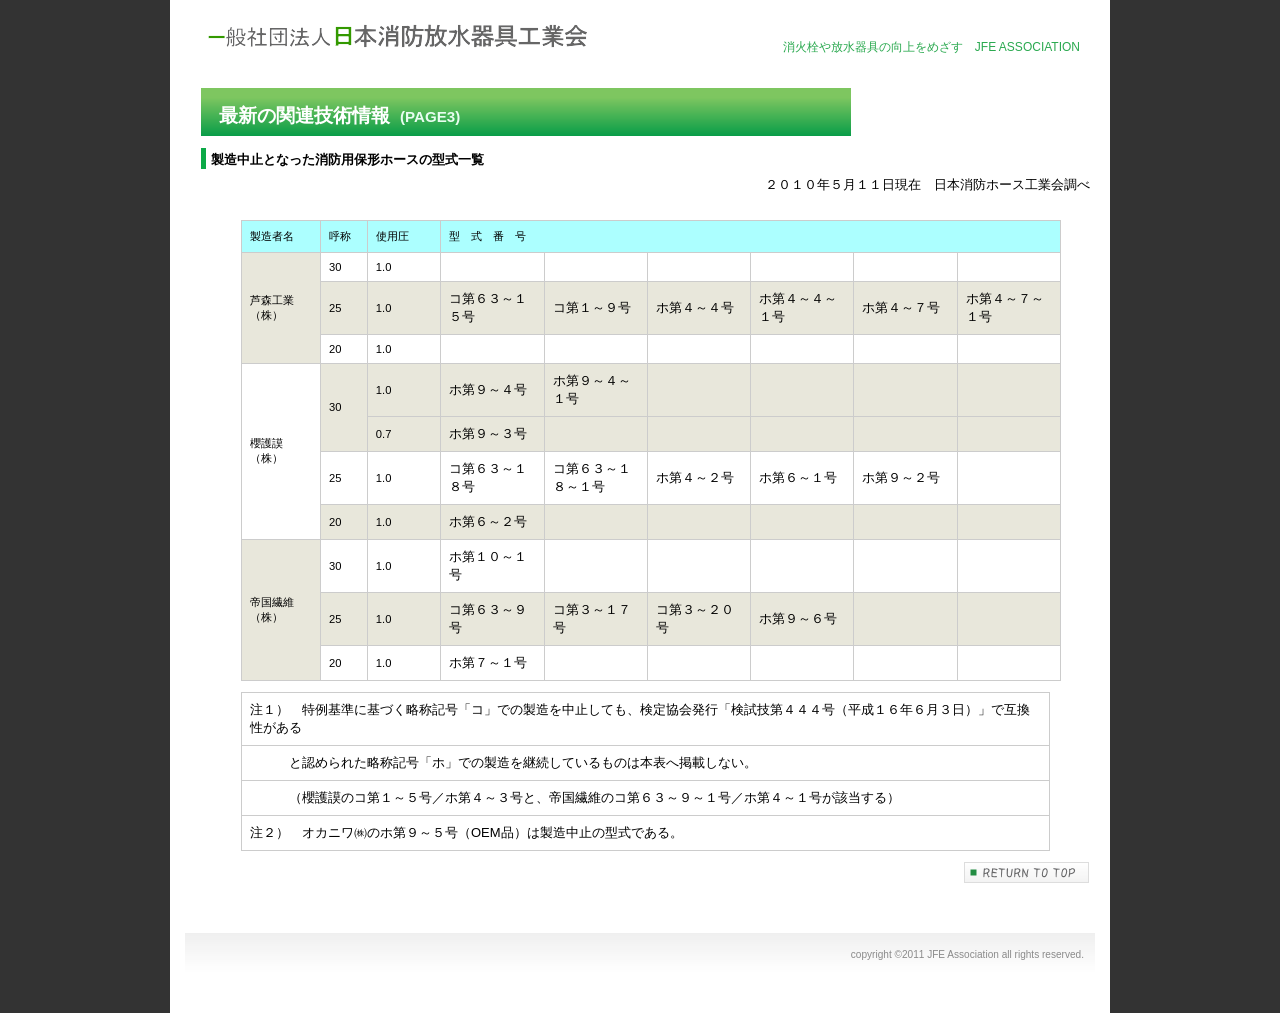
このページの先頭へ (1027, 872)
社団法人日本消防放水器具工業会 (400, 37)
